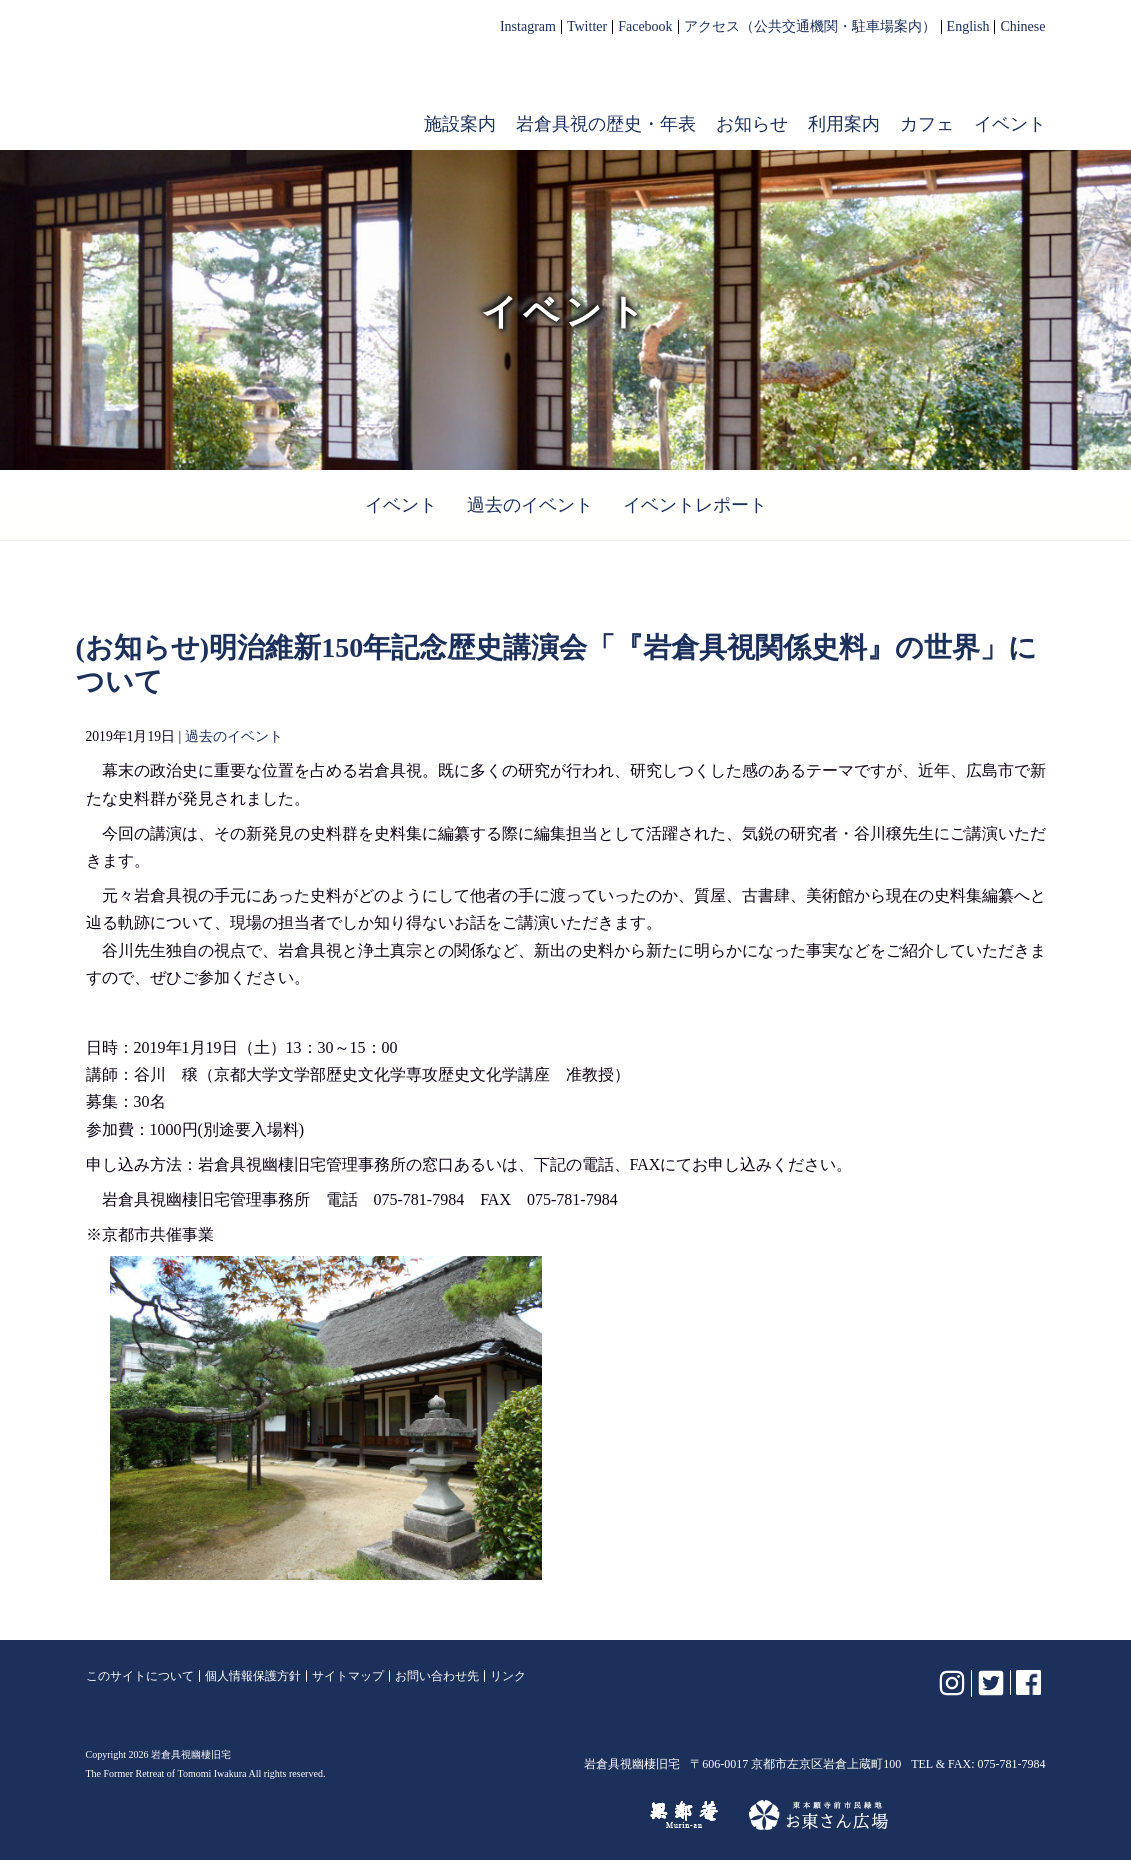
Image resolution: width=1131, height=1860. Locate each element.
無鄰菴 (684, 1815)
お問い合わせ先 (437, 1676)
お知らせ (752, 124)
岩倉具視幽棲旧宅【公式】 (214, 86)
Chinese (1022, 27)
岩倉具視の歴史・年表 (606, 124)
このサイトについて (140, 1676)
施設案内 (460, 124)
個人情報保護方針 (253, 1676)
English (968, 27)
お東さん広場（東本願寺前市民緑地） (818, 1815)
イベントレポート (695, 505)
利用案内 (844, 124)
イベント (1010, 124)
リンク (508, 1676)
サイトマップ (348, 1676)
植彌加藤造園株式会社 (330, 1815)
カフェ (927, 124)
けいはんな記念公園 (532, 1815)
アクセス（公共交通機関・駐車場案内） (810, 27)
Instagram (528, 27)
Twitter (587, 27)
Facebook (645, 27)
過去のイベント (530, 505)
